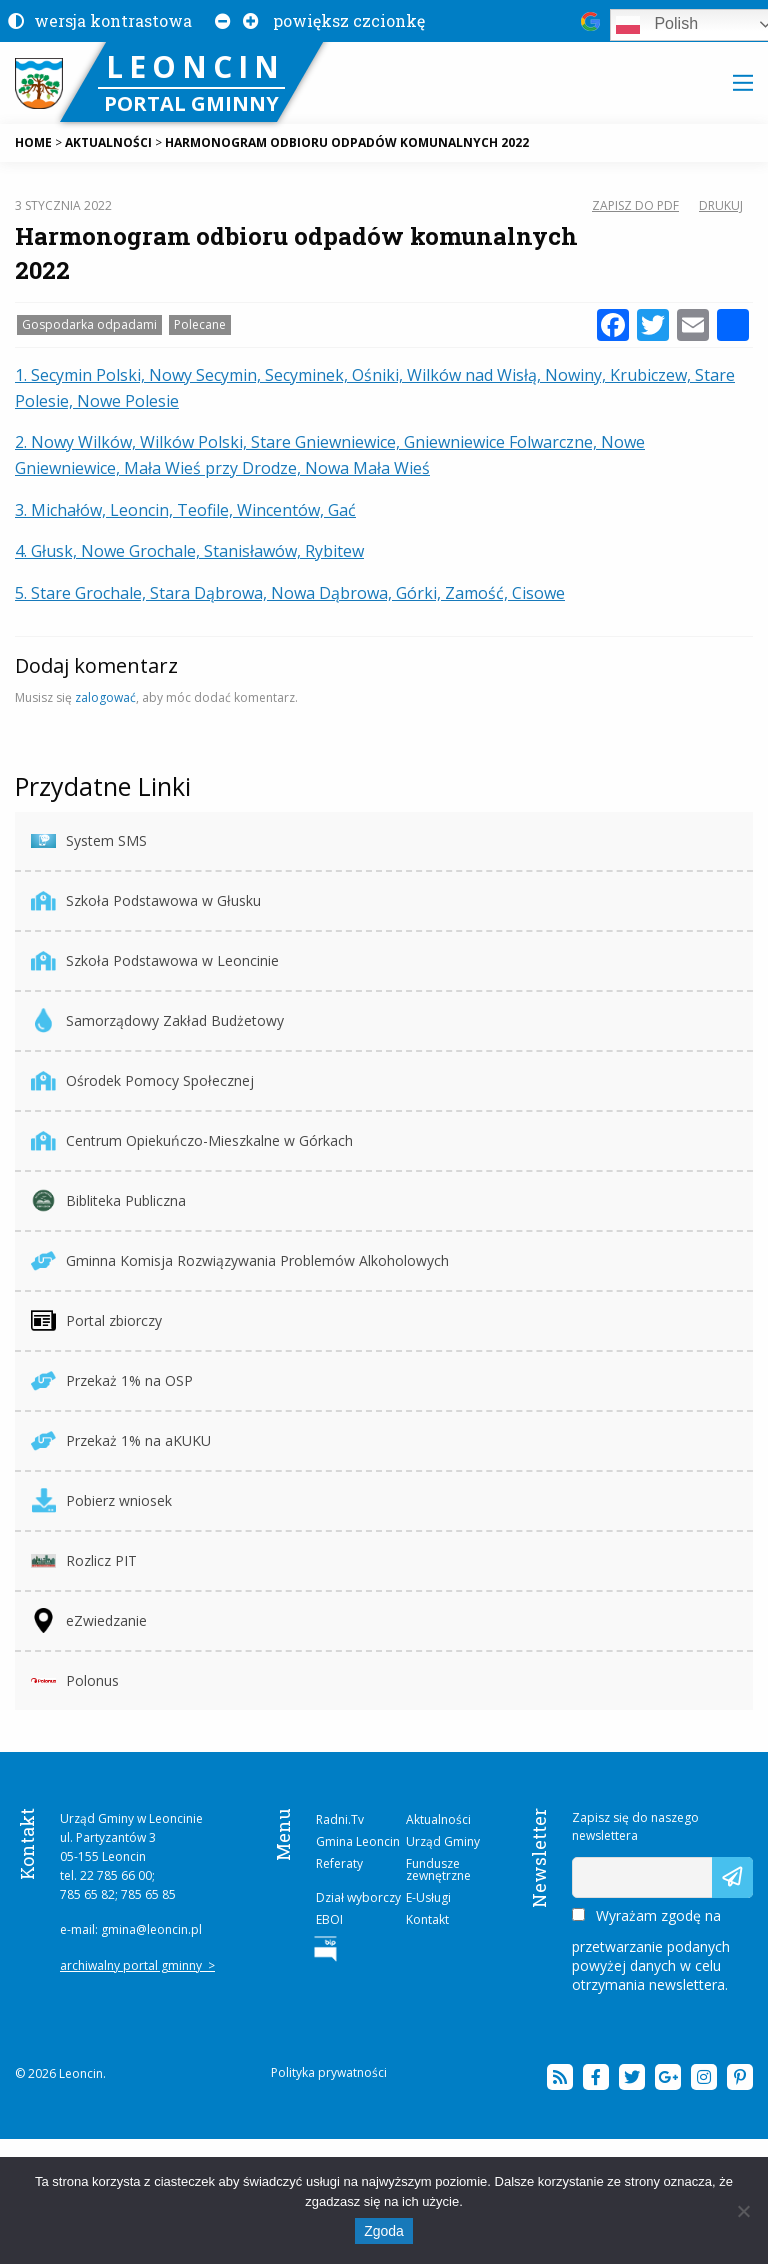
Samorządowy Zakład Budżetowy (157, 1020)
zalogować (105, 697)
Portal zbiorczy (96, 1320)
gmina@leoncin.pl (151, 1929)
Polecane (200, 324)
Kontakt (427, 1919)
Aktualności (438, 1819)
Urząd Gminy (443, 1841)
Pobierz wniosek (101, 1500)
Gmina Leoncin (358, 1841)
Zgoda (384, 2231)
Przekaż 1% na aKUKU (121, 1440)
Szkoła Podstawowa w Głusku (146, 900)
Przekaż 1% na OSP (112, 1380)
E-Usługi (428, 1897)
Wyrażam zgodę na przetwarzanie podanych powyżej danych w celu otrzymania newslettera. (651, 1950)
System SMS (89, 840)
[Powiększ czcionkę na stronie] (247, 20)
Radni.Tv (340, 1819)
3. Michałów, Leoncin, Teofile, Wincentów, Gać (185, 510)
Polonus (75, 1680)
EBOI (329, 1919)
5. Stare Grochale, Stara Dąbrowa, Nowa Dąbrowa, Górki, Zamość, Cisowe (290, 593)
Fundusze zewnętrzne (438, 1869)
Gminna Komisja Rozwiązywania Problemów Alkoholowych (240, 1260)
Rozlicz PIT (84, 1560)
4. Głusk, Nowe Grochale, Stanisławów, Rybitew (189, 551)
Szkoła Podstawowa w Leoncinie (155, 960)
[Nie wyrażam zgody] (743, 2211)
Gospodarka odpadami (89, 324)
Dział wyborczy (358, 1897)
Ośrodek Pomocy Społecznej (142, 1080)
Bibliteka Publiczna (108, 1200)
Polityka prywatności (329, 2072)
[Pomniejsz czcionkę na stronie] (219, 20)
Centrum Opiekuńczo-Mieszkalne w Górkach (192, 1140)
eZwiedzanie (89, 1620)
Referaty (339, 1863)
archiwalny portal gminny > (137, 1965)
